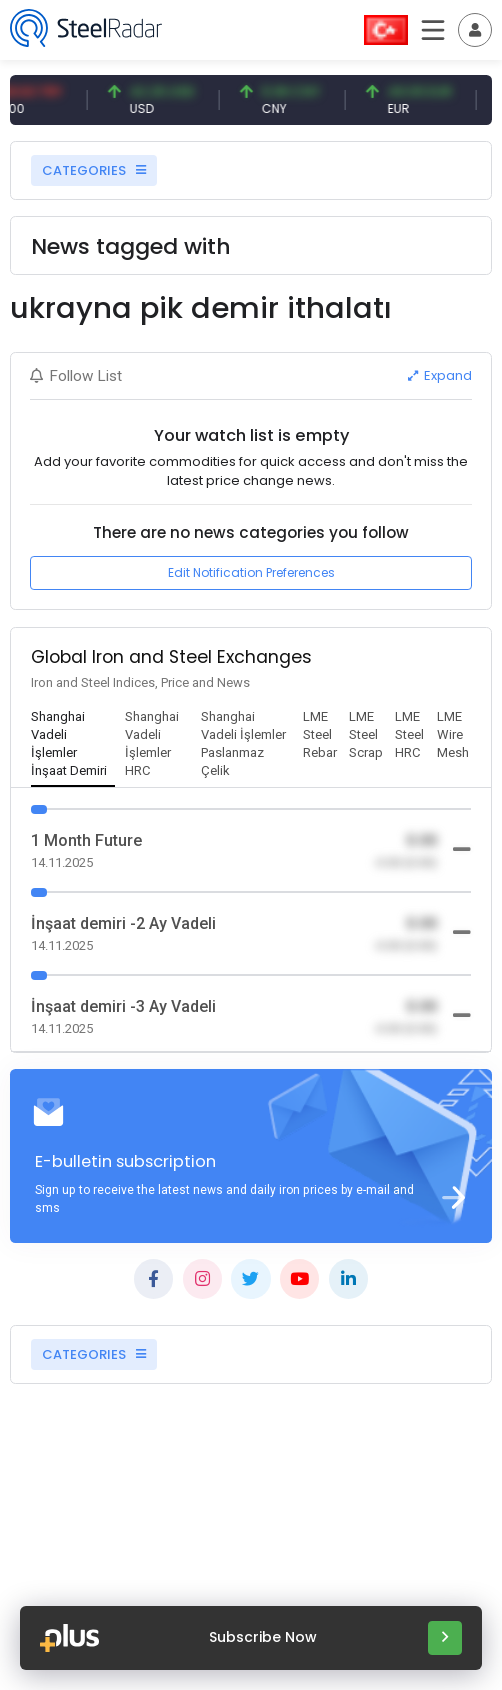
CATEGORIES (94, 170)
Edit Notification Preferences (251, 572)
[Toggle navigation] (475, 30)
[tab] (73, 745)
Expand (440, 375)
